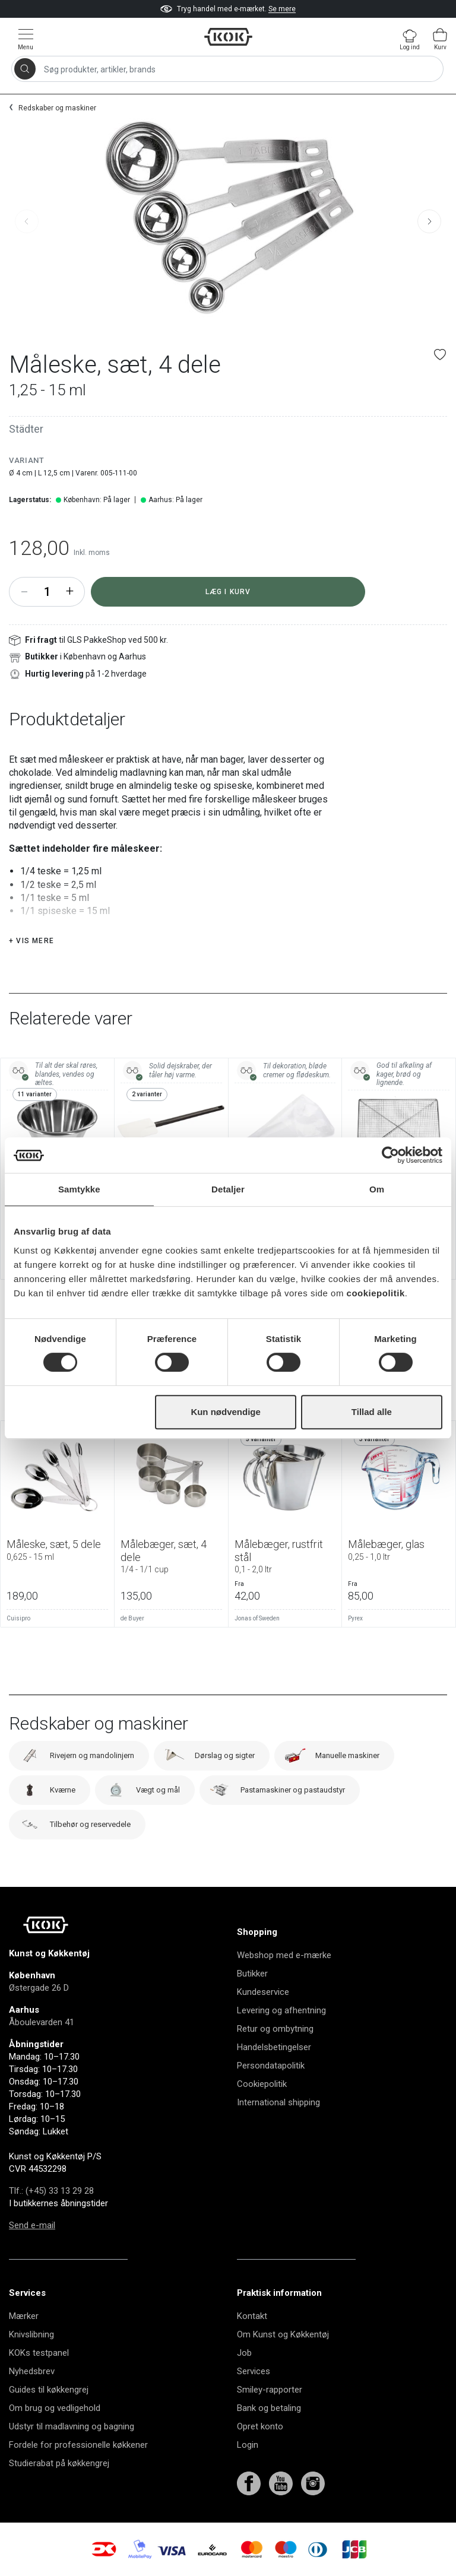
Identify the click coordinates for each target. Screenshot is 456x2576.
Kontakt (252, 2316)
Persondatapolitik (271, 2065)
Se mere (282, 9)
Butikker (252, 1973)
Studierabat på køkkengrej (59, 2463)
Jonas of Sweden (257, 1618)
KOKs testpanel (39, 2352)
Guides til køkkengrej (48, 2389)
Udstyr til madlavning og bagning (71, 2426)
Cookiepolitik (262, 2084)
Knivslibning (31, 2334)
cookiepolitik (376, 1293)
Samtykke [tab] (79, 1189)
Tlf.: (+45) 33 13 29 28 (51, 2190)
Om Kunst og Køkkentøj (283, 2334)
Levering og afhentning (281, 2010)
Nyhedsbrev (32, 2371)
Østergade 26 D (39, 1987)
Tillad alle (372, 1412)
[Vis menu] (25, 39)
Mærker (24, 2316)
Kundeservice (263, 1992)
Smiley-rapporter (269, 2389)
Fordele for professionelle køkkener (78, 2444)
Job (244, 2352)
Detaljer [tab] (228, 1189)
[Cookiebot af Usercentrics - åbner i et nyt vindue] (390, 1155)
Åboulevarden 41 (41, 2022)
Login (247, 2444)
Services (253, 2371)
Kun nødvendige (226, 1412)
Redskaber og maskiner (57, 108)
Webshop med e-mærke (284, 1955)
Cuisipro (18, 1618)
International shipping (278, 2102)
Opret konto (260, 2426)
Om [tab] (376, 1189)
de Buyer (132, 1618)
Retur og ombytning (275, 2028)
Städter (26, 429)
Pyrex (355, 1618)
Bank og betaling (269, 2408)
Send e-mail (32, 2225)
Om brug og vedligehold (54, 2408)
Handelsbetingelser (274, 2047)
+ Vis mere (31, 941)
